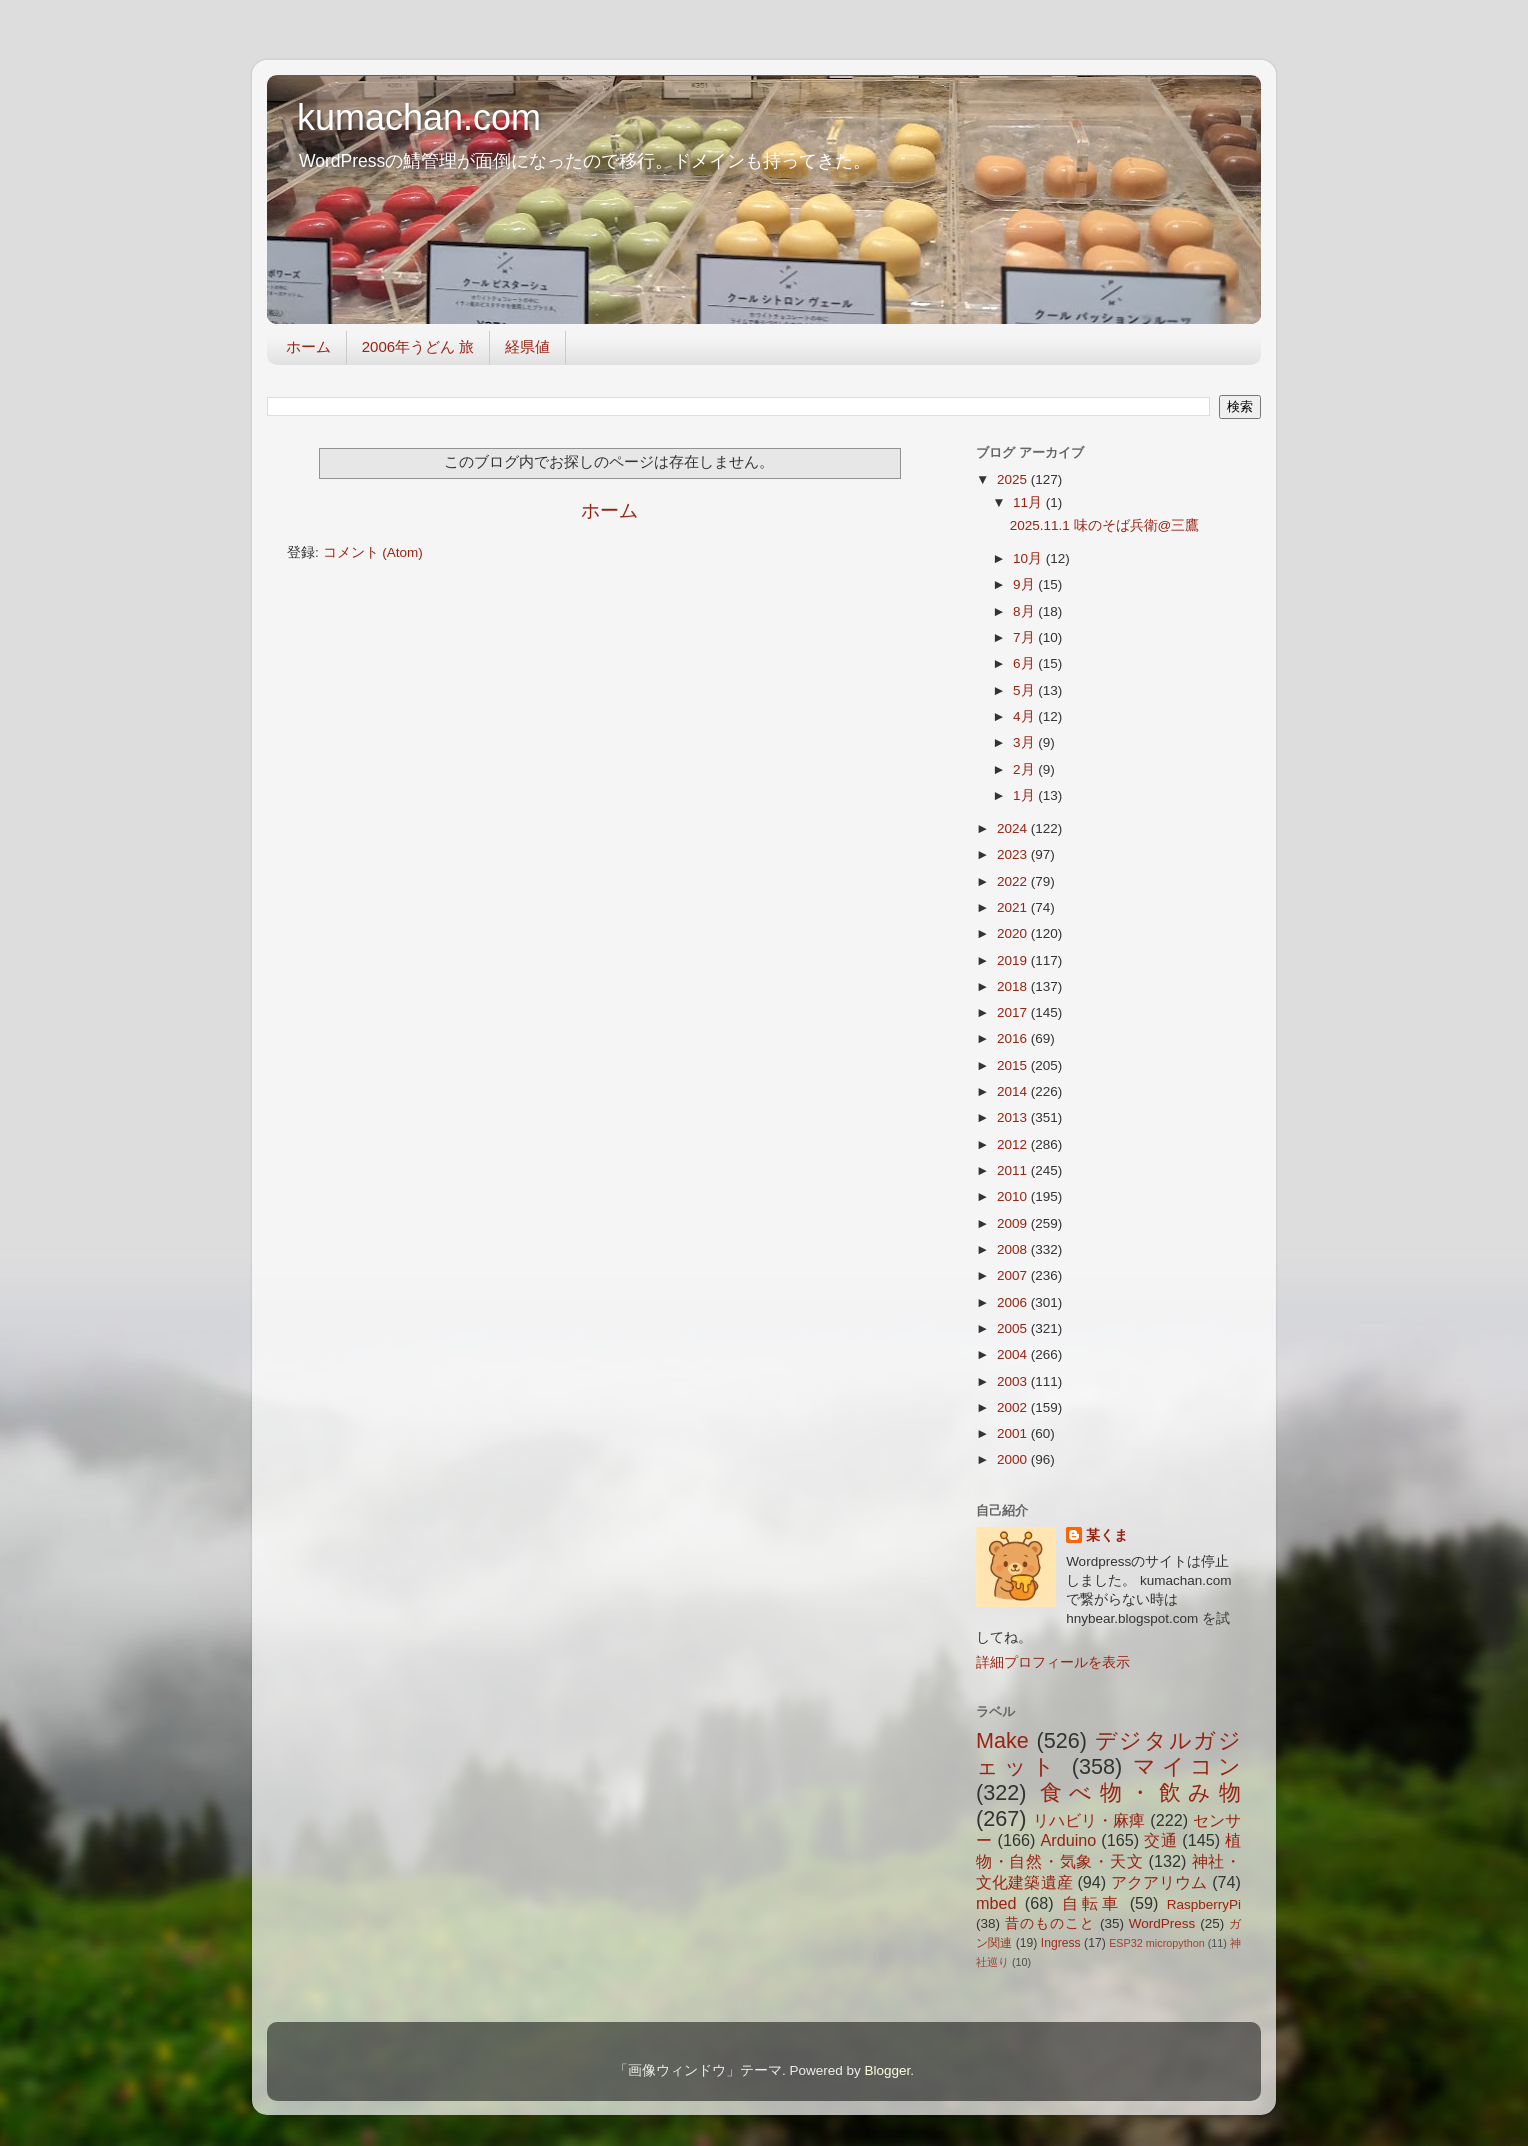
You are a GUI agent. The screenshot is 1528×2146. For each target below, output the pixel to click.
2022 (1014, 881)
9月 (1025, 584)
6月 (1025, 663)
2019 (1014, 960)
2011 (1014, 1170)
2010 (1014, 1196)
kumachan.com (419, 117)
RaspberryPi (1204, 1904)
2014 (1014, 1091)
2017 (1014, 1012)
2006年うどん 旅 (418, 346)
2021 (1014, 907)
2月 (1025, 769)
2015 (1014, 1065)
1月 (1025, 795)
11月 (1029, 502)
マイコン (1187, 1766)
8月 (1025, 611)
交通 (1160, 1840)
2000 (1014, 1459)
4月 (1025, 716)
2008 (1014, 1249)
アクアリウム (1159, 1882)
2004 (1014, 1354)
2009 (1014, 1223)
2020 (1014, 933)
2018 (1014, 986)
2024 (1014, 828)
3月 (1025, 742)
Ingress (1061, 1943)
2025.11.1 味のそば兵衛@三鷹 (1105, 525)
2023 (1014, 854)
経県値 (527, 346)
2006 (1014, 1302)
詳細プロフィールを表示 (1053, 1662)
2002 (1014, 1407)
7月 (1025, 637)
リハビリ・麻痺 (1089, 1820)
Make (1002, 1740)
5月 (1025, 690)
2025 (1014, 479)
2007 (1014, 1275)
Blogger (887, 2070)
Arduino (1068, 1840)
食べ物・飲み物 (1140, 1792)
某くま (1107, 1535)
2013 (1014, 1117)
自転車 (1091, 1903)
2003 (1014, 1381)
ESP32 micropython (1157, 1943)
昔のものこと (1050, 1923)
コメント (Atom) (373, 552)
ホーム (308, 346)
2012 (1014, 1144)
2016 (1014, 1038)
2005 (1014, 1328)
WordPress (1162, 1923)
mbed (996, 1903)
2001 (1014, 1433)
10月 (1029, 558)
